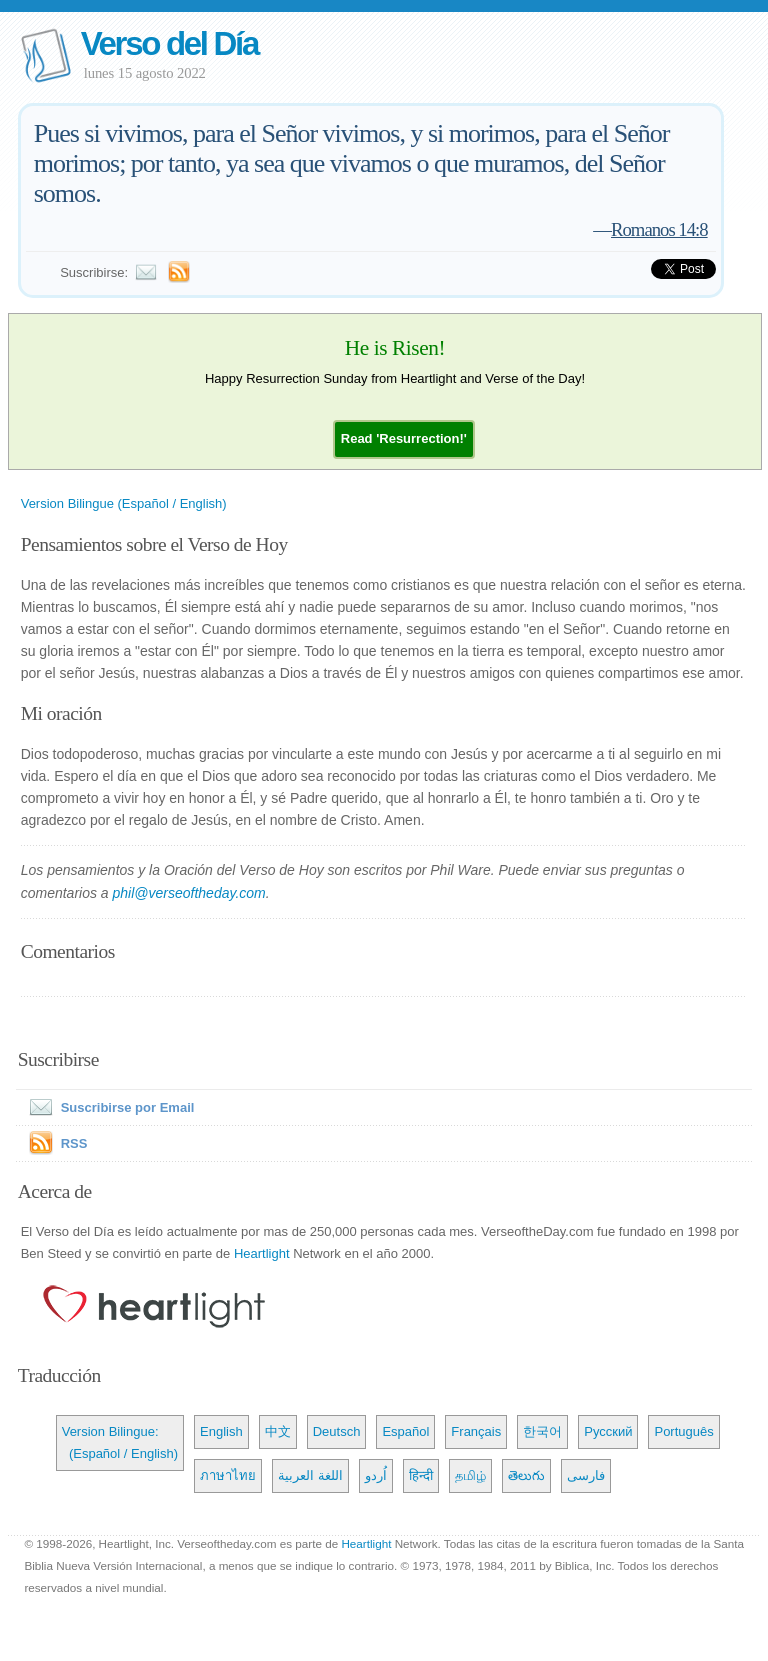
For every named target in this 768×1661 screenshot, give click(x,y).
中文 (278, 1431)
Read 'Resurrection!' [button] (404, 438)
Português (683, 1431)
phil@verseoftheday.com (189, 893)
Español (405, 1431)
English (221, 1431)
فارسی (586, 1475)
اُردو (376, 1475)
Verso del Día (169, 43)
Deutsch (337, 1431)
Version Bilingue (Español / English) (124, 503)
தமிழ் (470, 1475)
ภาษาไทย (228, 1475)
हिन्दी (421, 1475)
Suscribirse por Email (108, 1107)
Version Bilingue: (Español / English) (120, 1442)
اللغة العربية (310, 1475)
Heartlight (262, 1253)
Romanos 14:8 (659, 229)
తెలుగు (526, 1475)
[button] (404, 438)
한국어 (542, 1431)
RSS (74, 1143)
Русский (608, 1431)
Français (476, 1431)
